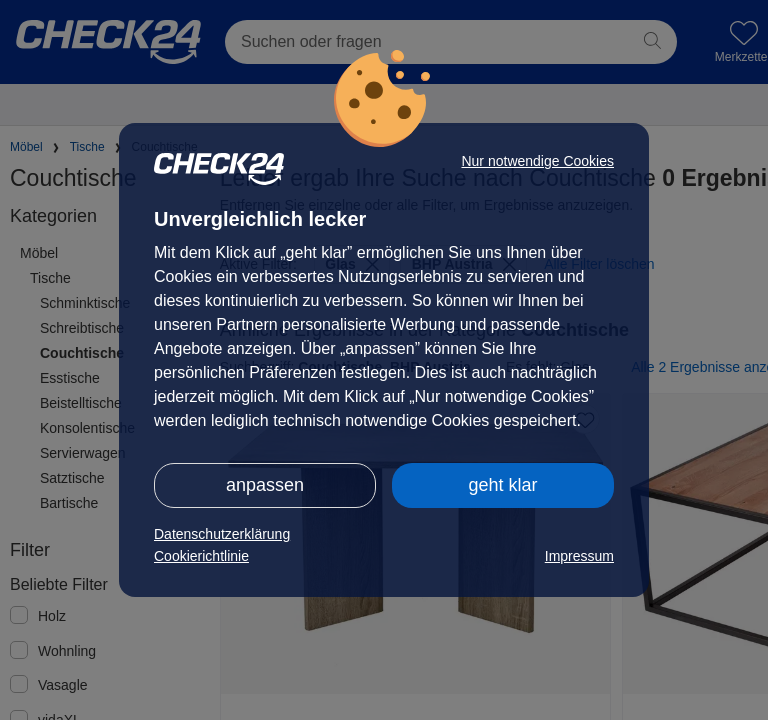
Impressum (579, 556)
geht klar (502, 485)
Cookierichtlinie (201, 556)
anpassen (265, 485)
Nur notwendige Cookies (537, 161)
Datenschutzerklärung (222, 534)
